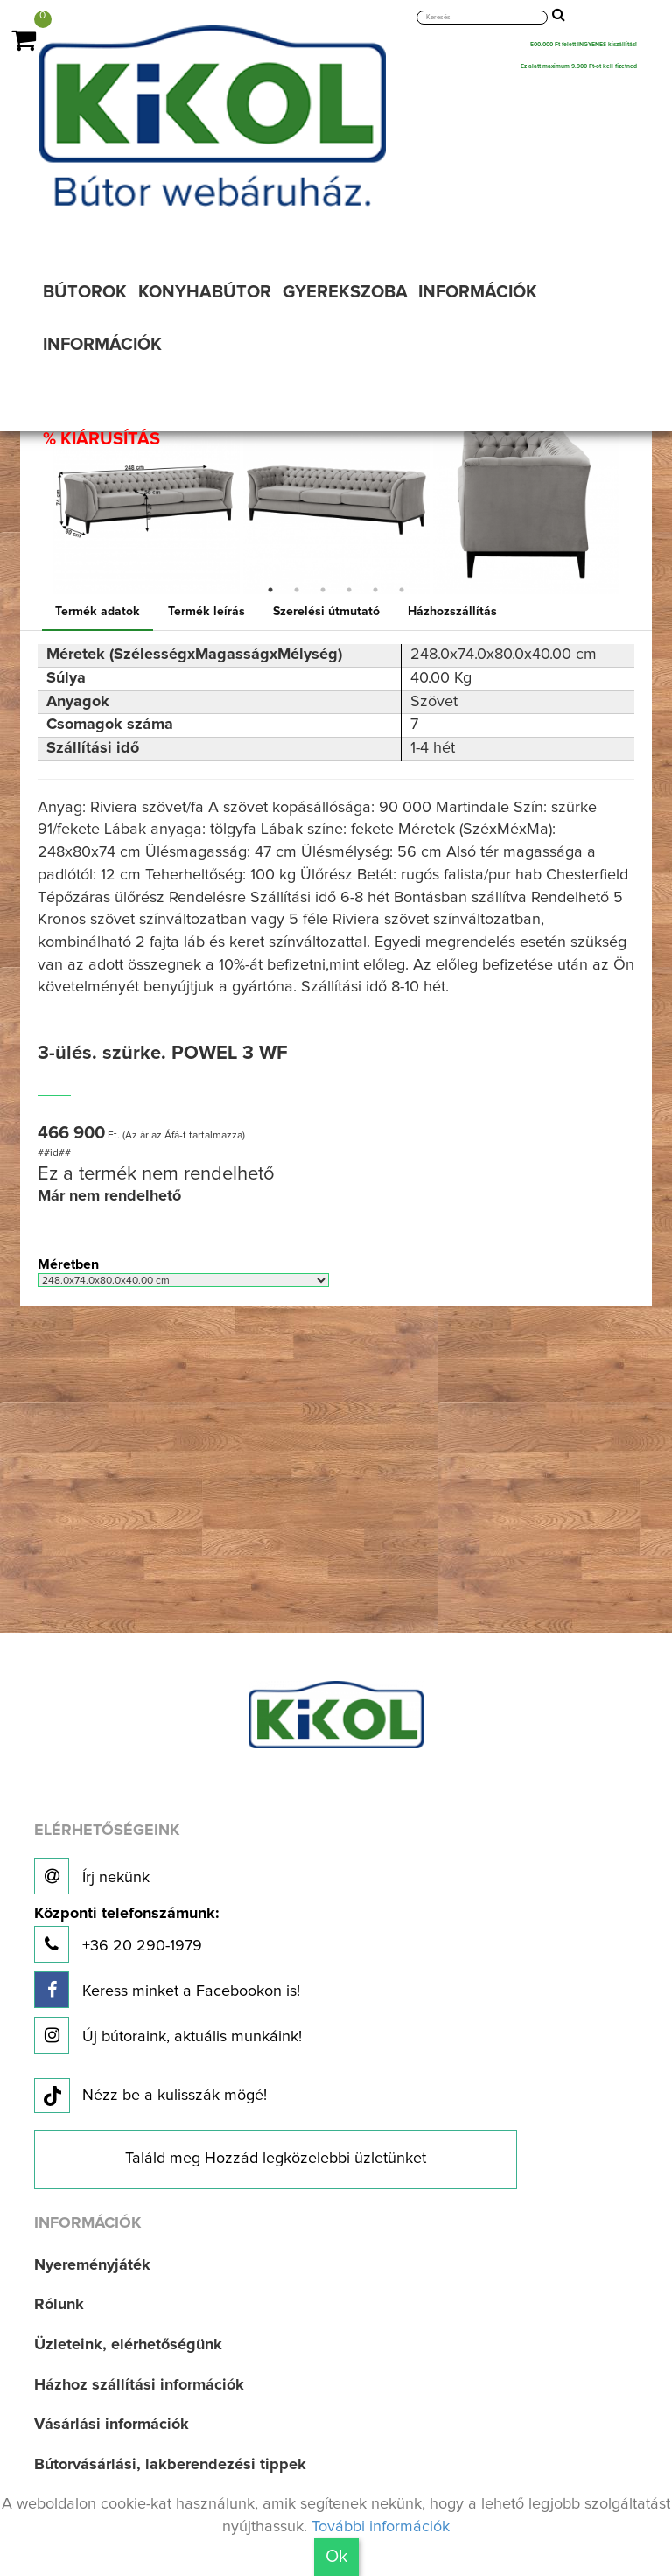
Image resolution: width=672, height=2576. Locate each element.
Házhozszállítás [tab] (452, 612)
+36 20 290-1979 (126, 1934)
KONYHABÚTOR (204, 292)
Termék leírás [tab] (206, 612)
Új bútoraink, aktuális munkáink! (168, 2035)
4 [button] (349, 589)
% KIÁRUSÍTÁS (101, 439)
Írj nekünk (92, 1876)
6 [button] (401, 589)
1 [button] (270, 589)
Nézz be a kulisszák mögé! (150, 2096)
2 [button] (296, 589)
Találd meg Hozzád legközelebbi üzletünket (275, 2158)
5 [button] (375, 589)
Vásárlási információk (111, 2424)
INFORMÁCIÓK (477, 292)
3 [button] (323, 589)
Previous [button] (38, 501)
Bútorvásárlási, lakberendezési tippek (170, 2465)
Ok (336, 2557)
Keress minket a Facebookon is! (167, 1989)
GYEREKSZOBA (345, 292)
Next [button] (633, 501)
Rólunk (59, 2305)
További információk (381, 2527)
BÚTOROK (85, 292)
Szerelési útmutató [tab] (326, 612)
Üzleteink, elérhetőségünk (128, 2345)
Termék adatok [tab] (97, 612)
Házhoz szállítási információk (139, 2385)
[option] (146, 501)
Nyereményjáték (92, 2265)
